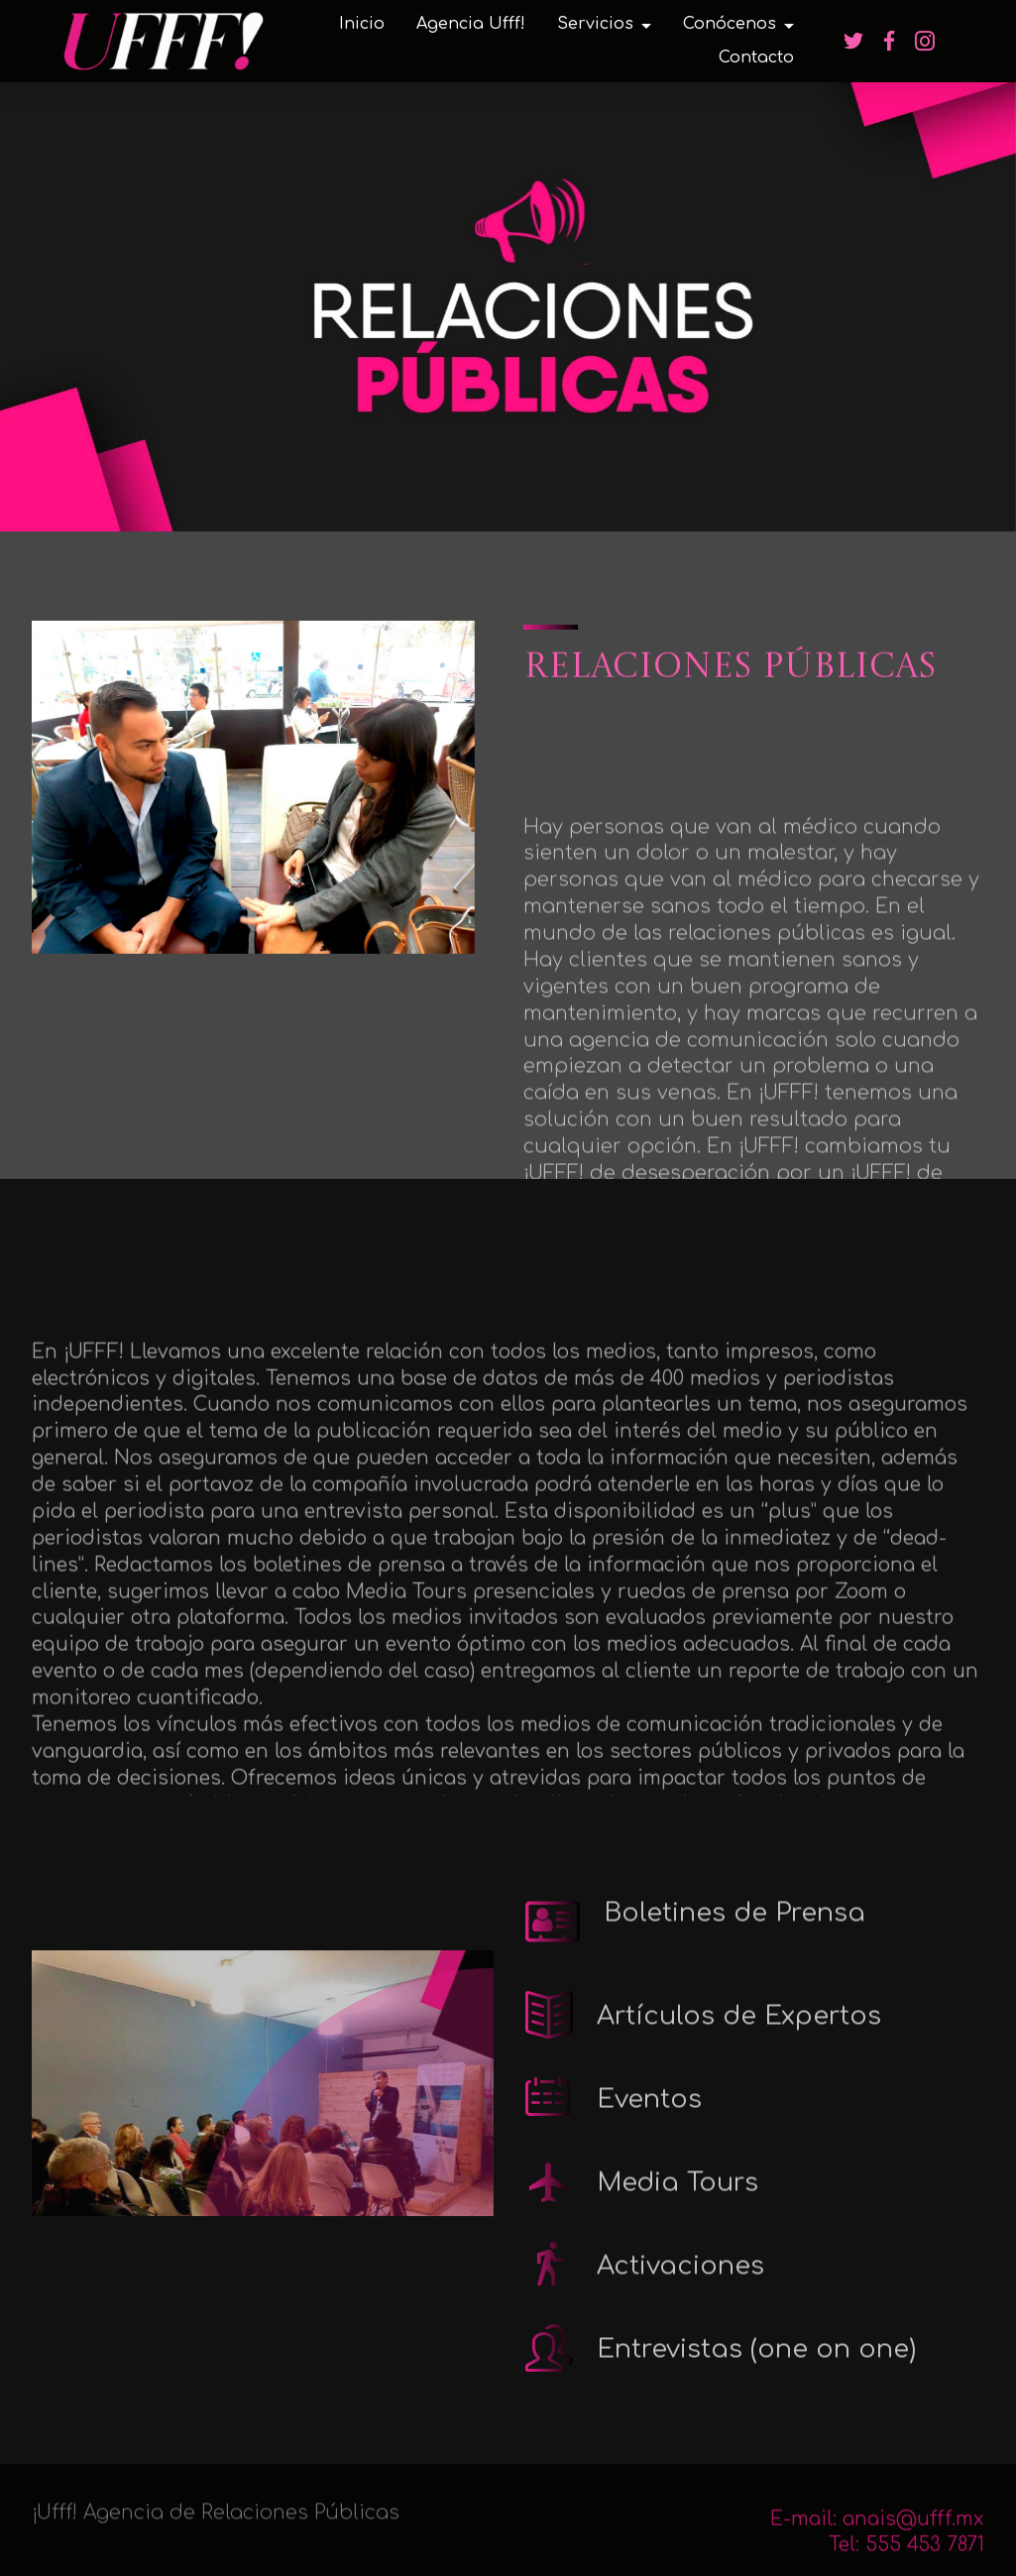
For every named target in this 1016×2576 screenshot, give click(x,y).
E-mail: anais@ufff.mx (877, 2540)
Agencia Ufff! (470, 24)
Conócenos (729, 24)
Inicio (362, 24)
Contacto (756, 57)
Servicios (595, 24)
